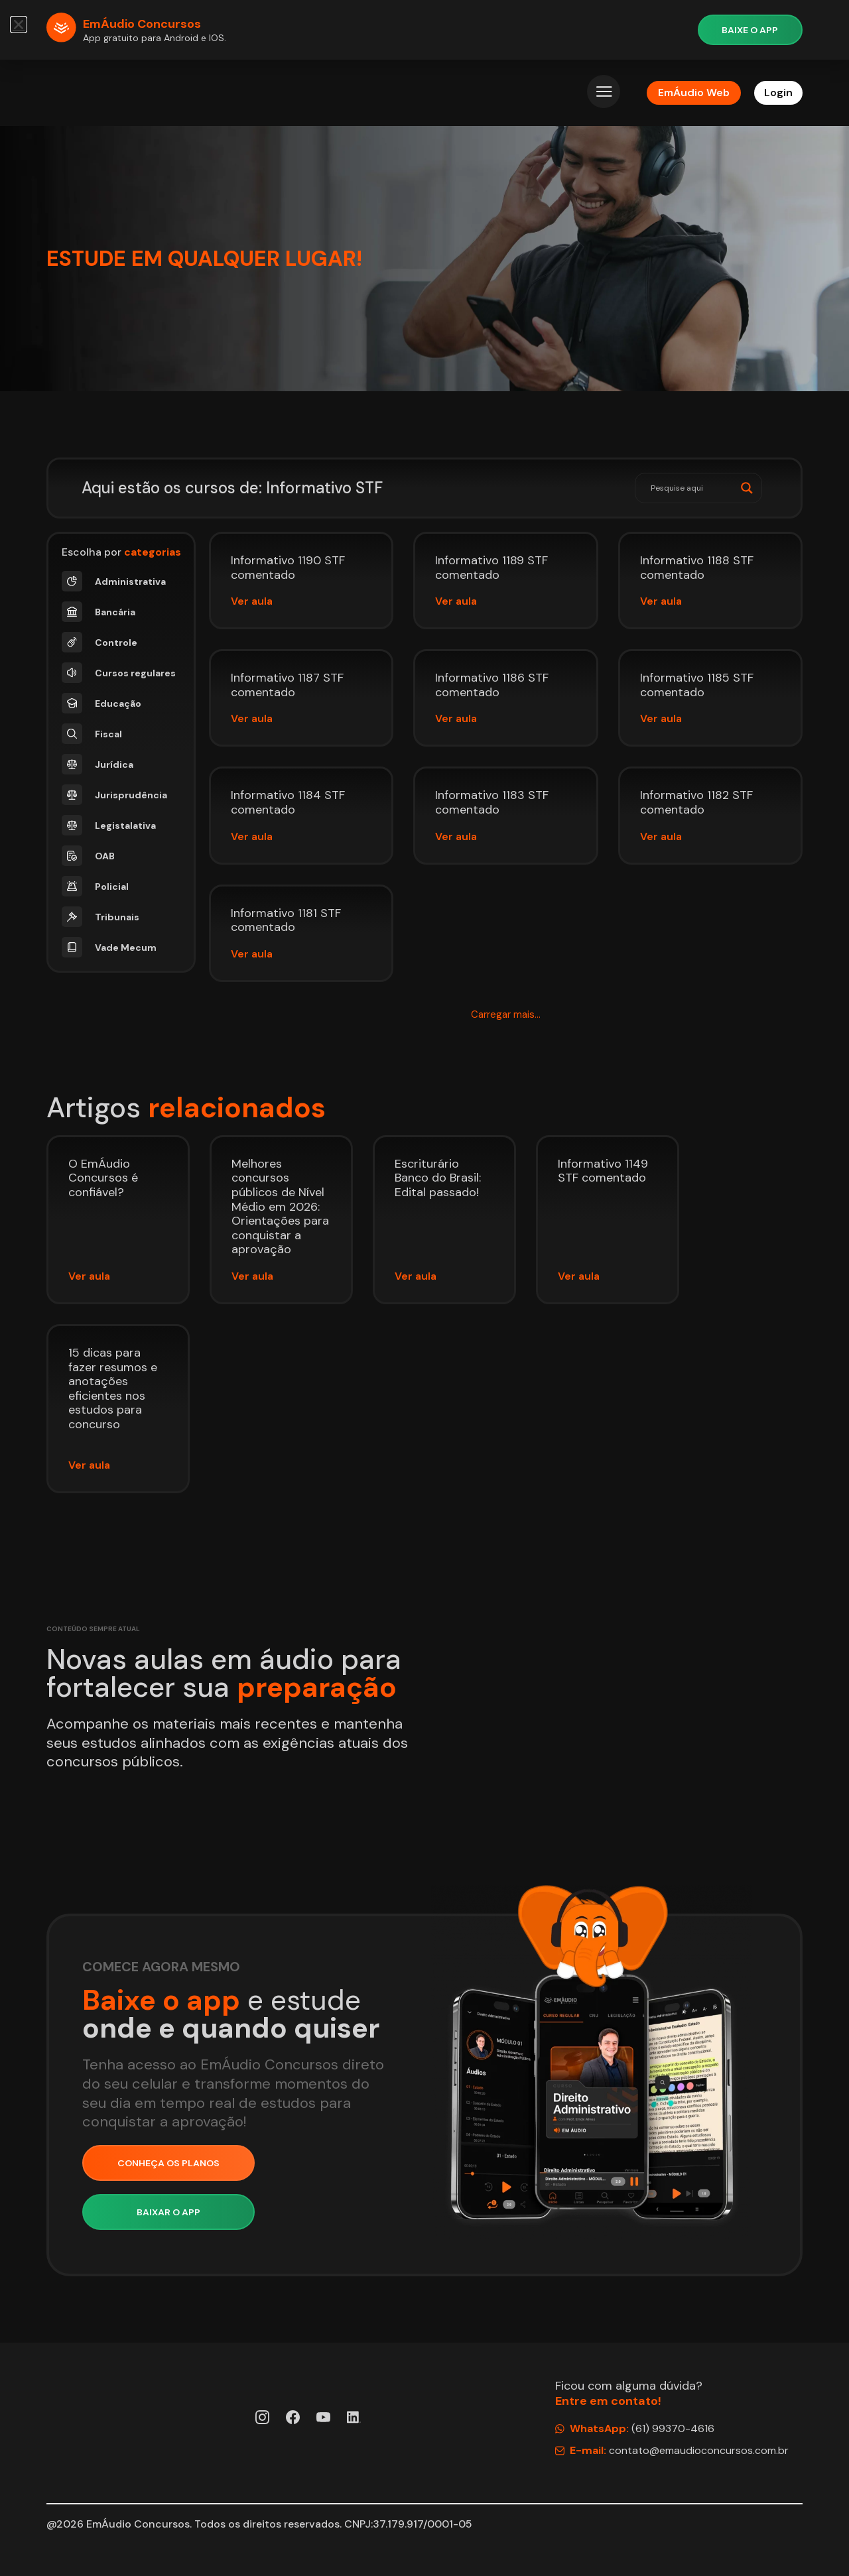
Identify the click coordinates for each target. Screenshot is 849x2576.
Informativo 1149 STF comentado (603, 1171)
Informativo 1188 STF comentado (696, 567)
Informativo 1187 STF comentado (287, 685)
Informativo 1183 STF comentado (492, 802)
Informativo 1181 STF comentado (286, 920)
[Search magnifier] (747, 488)
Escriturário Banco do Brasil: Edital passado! (438, 1178)
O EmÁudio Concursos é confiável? (103, 1178)
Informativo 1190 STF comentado (288, 567)
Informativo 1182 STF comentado (696, 802)
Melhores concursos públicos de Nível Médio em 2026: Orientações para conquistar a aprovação (280, 1207)
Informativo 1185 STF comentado (696, 685)
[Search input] (692, 488)
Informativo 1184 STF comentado (288, 802)
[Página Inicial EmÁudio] (102, 92)
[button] (505, 1015)
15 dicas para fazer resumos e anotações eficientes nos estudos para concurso (112, 1388)
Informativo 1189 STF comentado (491, 567)
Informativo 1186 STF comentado (492, 685)
